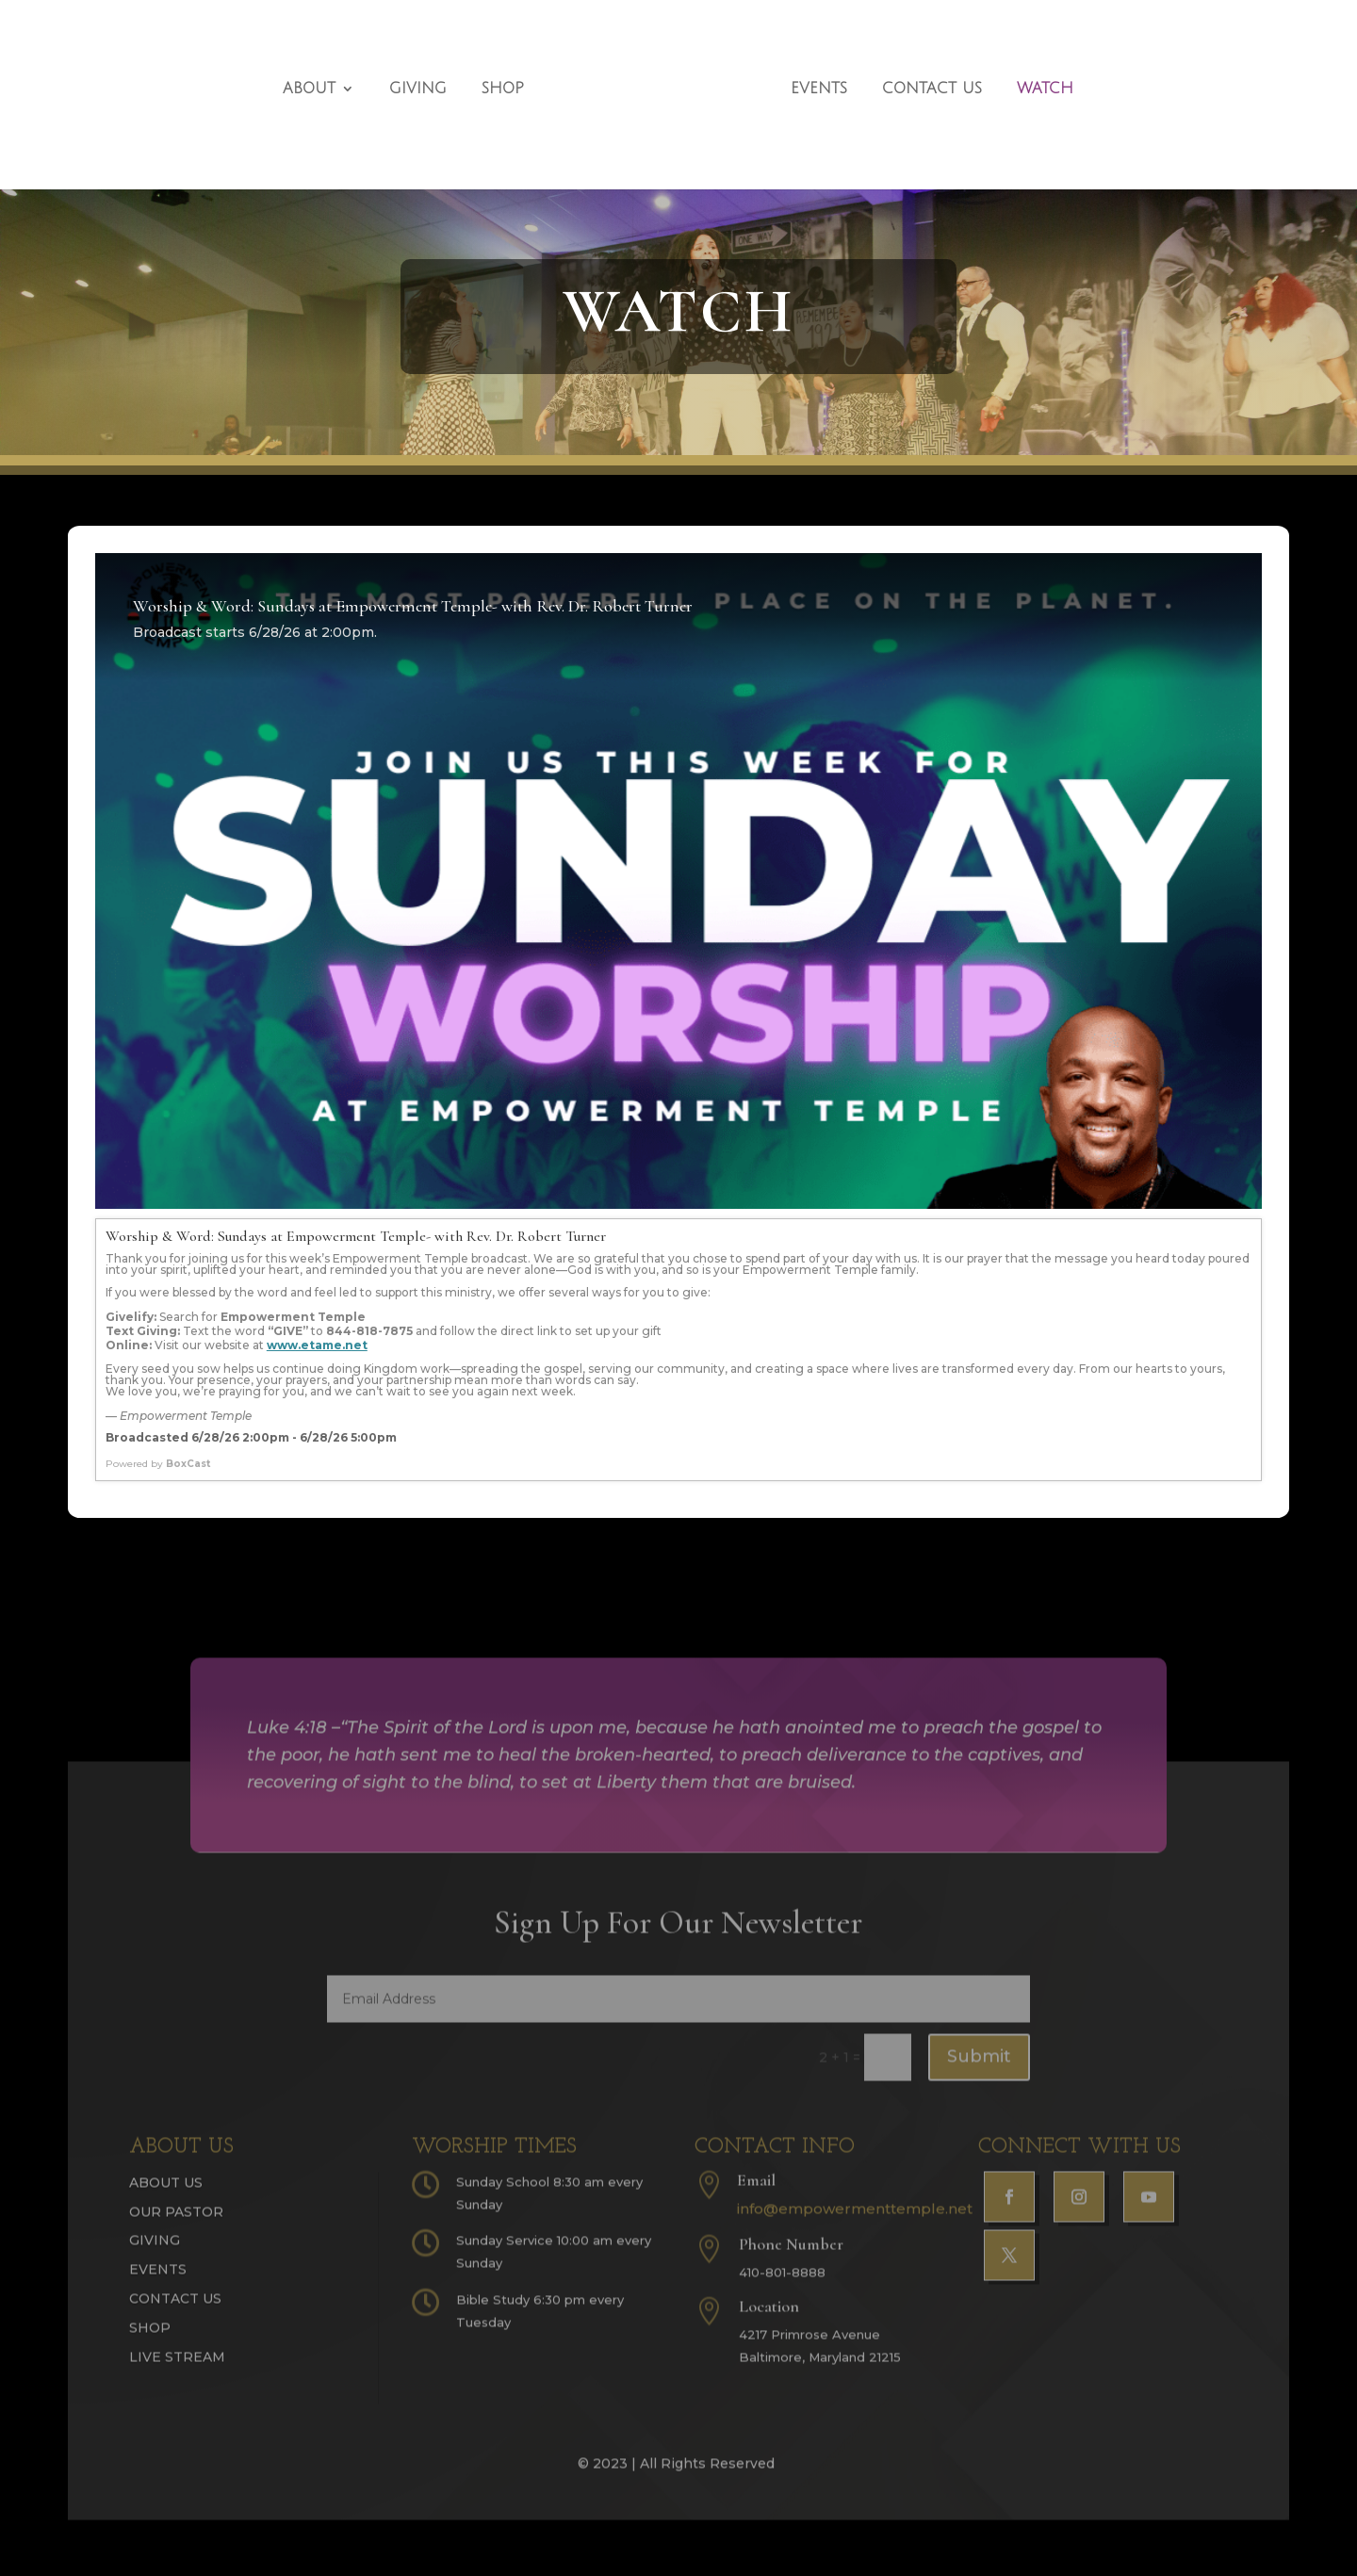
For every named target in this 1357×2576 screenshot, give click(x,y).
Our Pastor (176, 2226)
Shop (514, 78)
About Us (166, 2197)
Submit (979, 2072)
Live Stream (177, 2371)
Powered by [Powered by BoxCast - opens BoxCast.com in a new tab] (158, 1464)
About (320, 78)
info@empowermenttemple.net (855, 2223)
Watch (1033, 78)
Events (807, 78)
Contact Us (921, 78)
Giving (429, 78)
